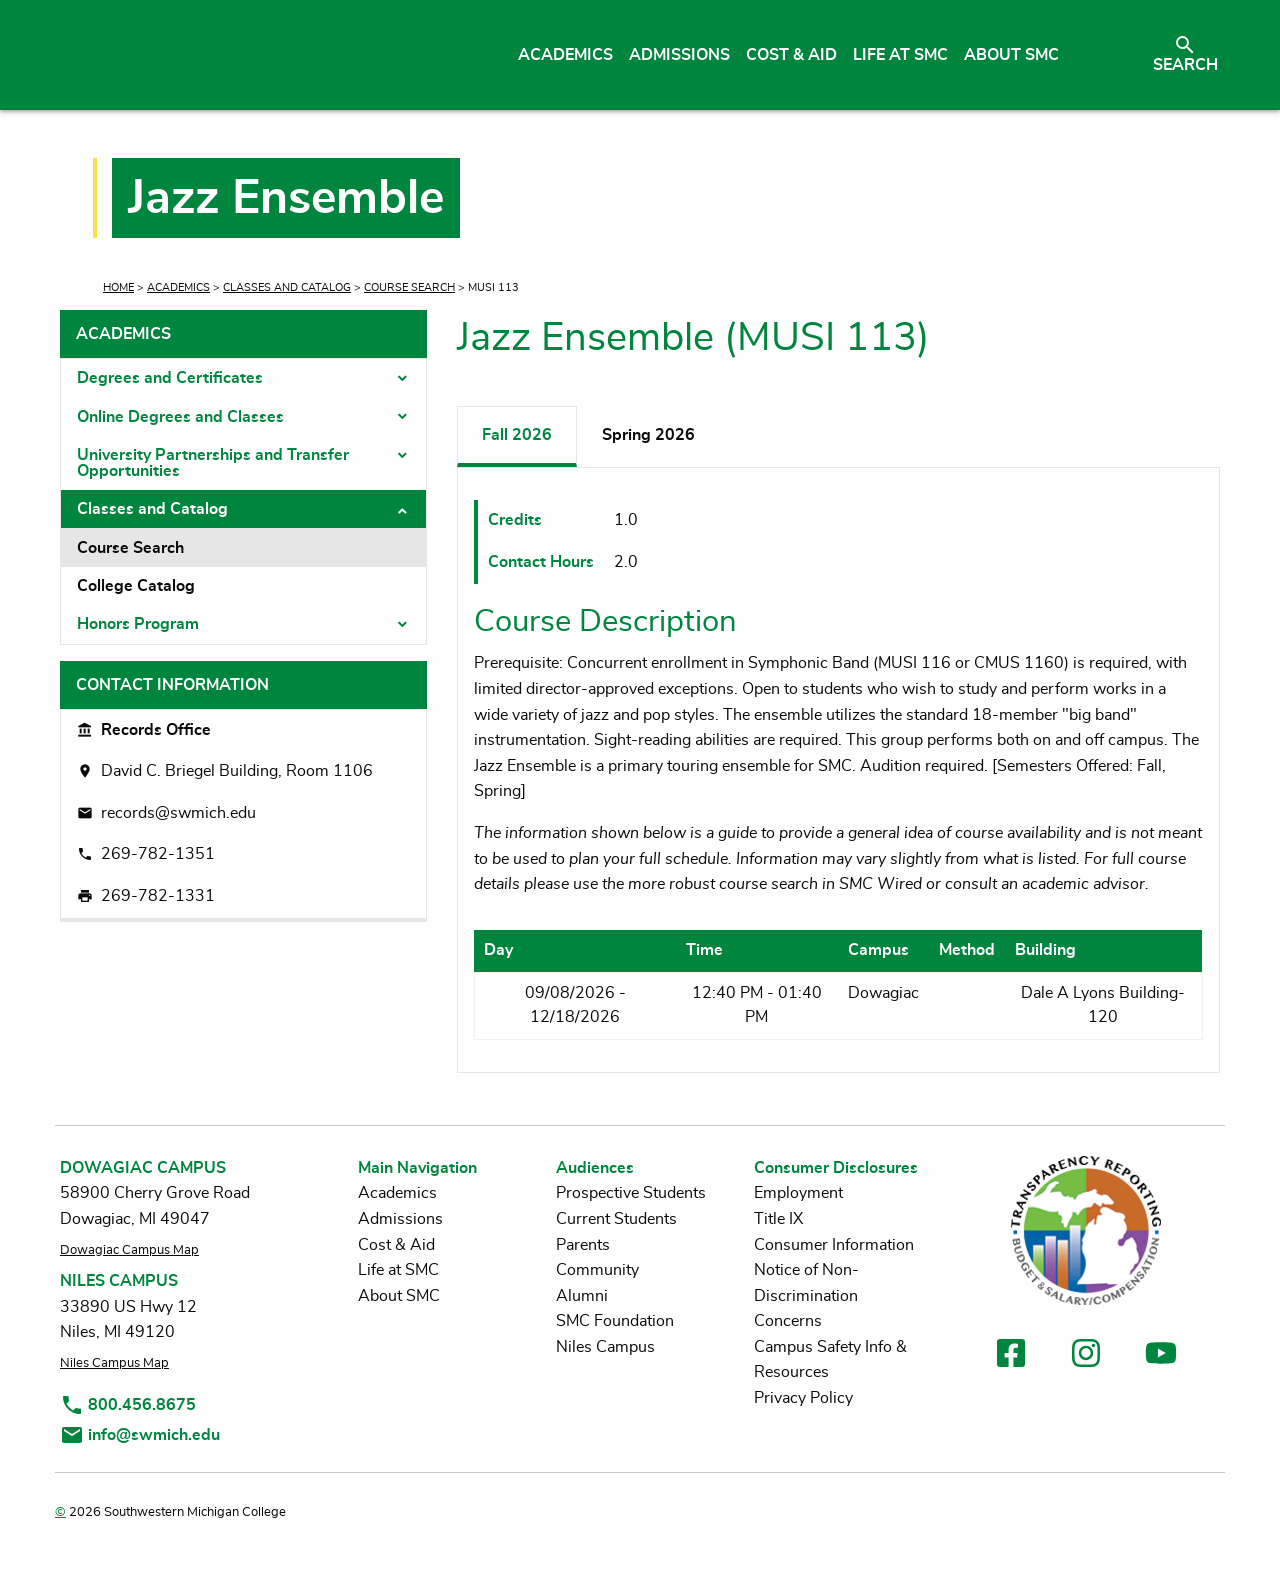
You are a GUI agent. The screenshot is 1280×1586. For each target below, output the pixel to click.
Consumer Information (834, 1245)
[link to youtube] (1161, 1356)
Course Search (409, 287)
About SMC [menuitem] (1011, 55)
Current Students (616, 1219)
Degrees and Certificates (170, 378)
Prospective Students (631, 1193)
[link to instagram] (1086, 1356)
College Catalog (136, 586)
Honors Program (138, 624)
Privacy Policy (803, 1398)
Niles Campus (605, 1347)
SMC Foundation (615, 1321)
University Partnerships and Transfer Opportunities (213, 463)
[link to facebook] (1011, 1356)
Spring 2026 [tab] (648, 435)
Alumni (582, 1296)
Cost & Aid (396, 1245)
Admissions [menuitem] (679, 55)
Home (118, 287)
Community (597, 1270)
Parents (583, 1245)
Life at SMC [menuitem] (900, 55)
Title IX (778, 1219)
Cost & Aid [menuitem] (791, 55)
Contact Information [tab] (172, 685)
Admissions (400, 1219)
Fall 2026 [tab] (517, 435)
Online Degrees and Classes (180, 417)
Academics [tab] (123, 334)
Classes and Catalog (287, 287)
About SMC (399, 1296)
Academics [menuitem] (565, 55)
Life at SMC (398, 1270)
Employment (798, 1193)
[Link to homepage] (247, 55)
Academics (178, 287)
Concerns (788, 1321)
